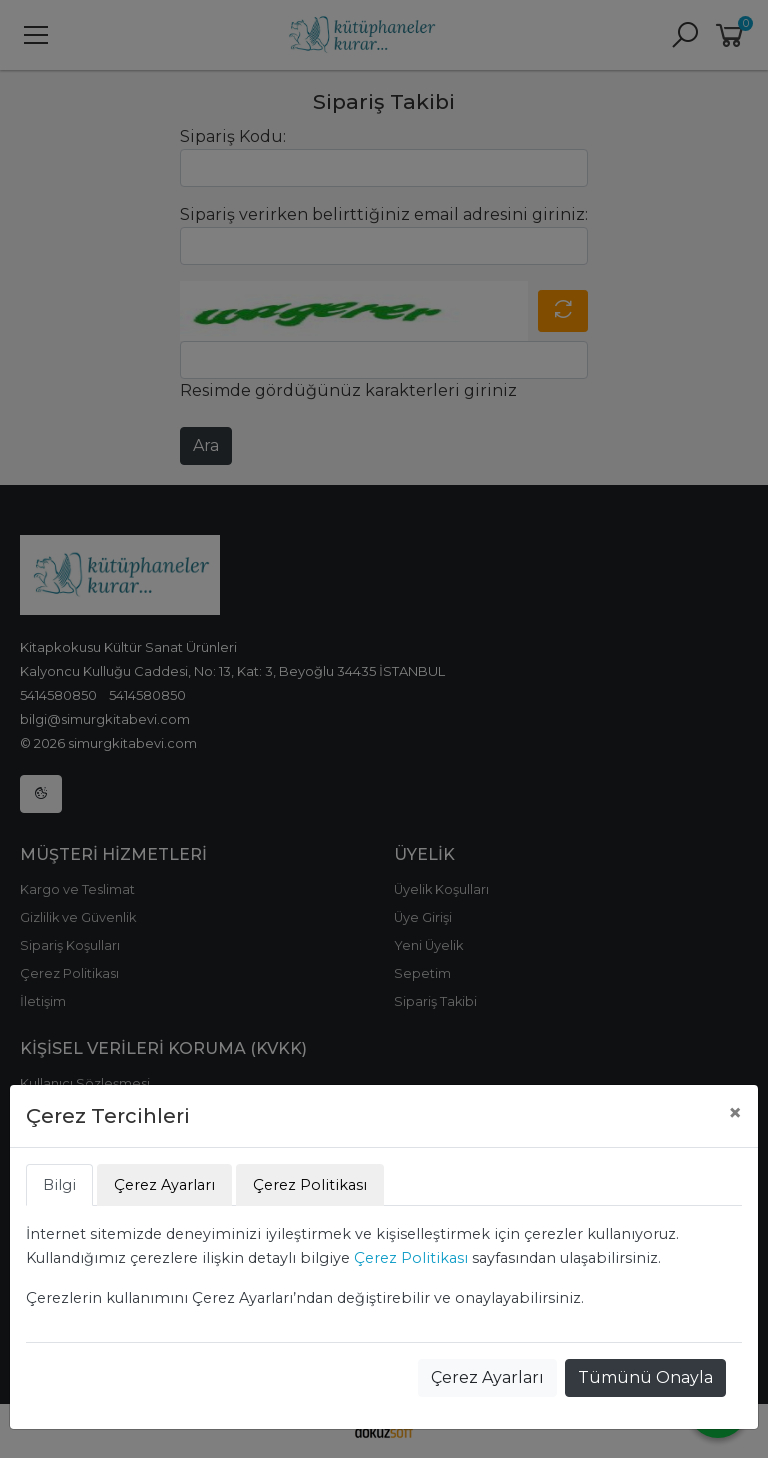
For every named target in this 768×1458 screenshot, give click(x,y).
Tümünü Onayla (645, 1377)
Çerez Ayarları (487, 1377)
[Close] (735, 1113)
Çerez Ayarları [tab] (164, 1185)
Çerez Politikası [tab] (310, 1185)
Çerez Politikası (411, 1258)
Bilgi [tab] (59, 1185)
